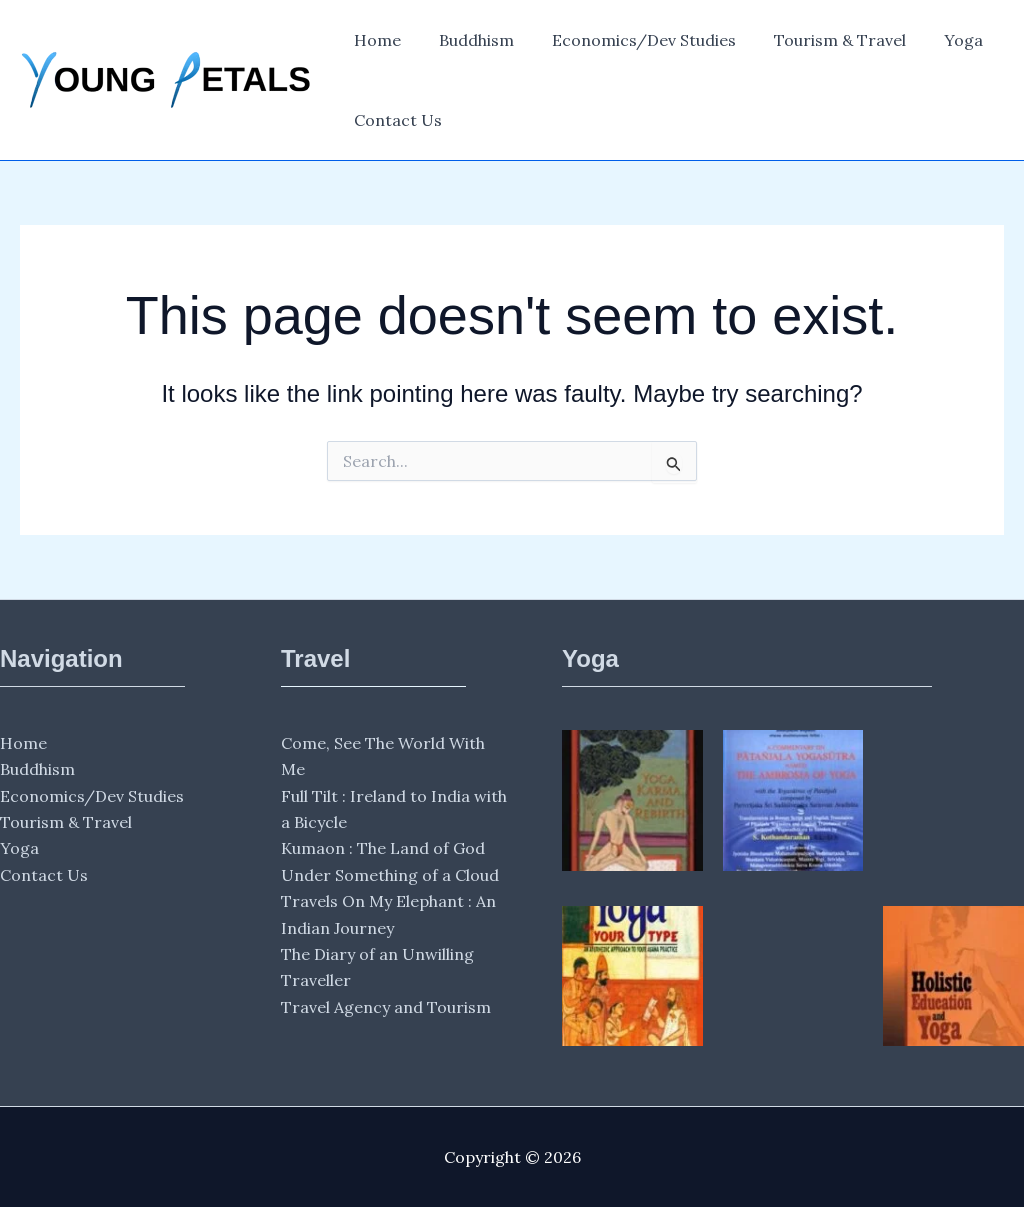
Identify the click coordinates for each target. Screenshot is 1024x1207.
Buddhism (467, 40)
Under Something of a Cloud (390, 875)
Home (374, 40)
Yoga (936, 40)
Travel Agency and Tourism (386, 1007)
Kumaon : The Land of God (383, 848)
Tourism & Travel (819, 40)
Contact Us (395, 120)
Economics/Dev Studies (629, 40)
